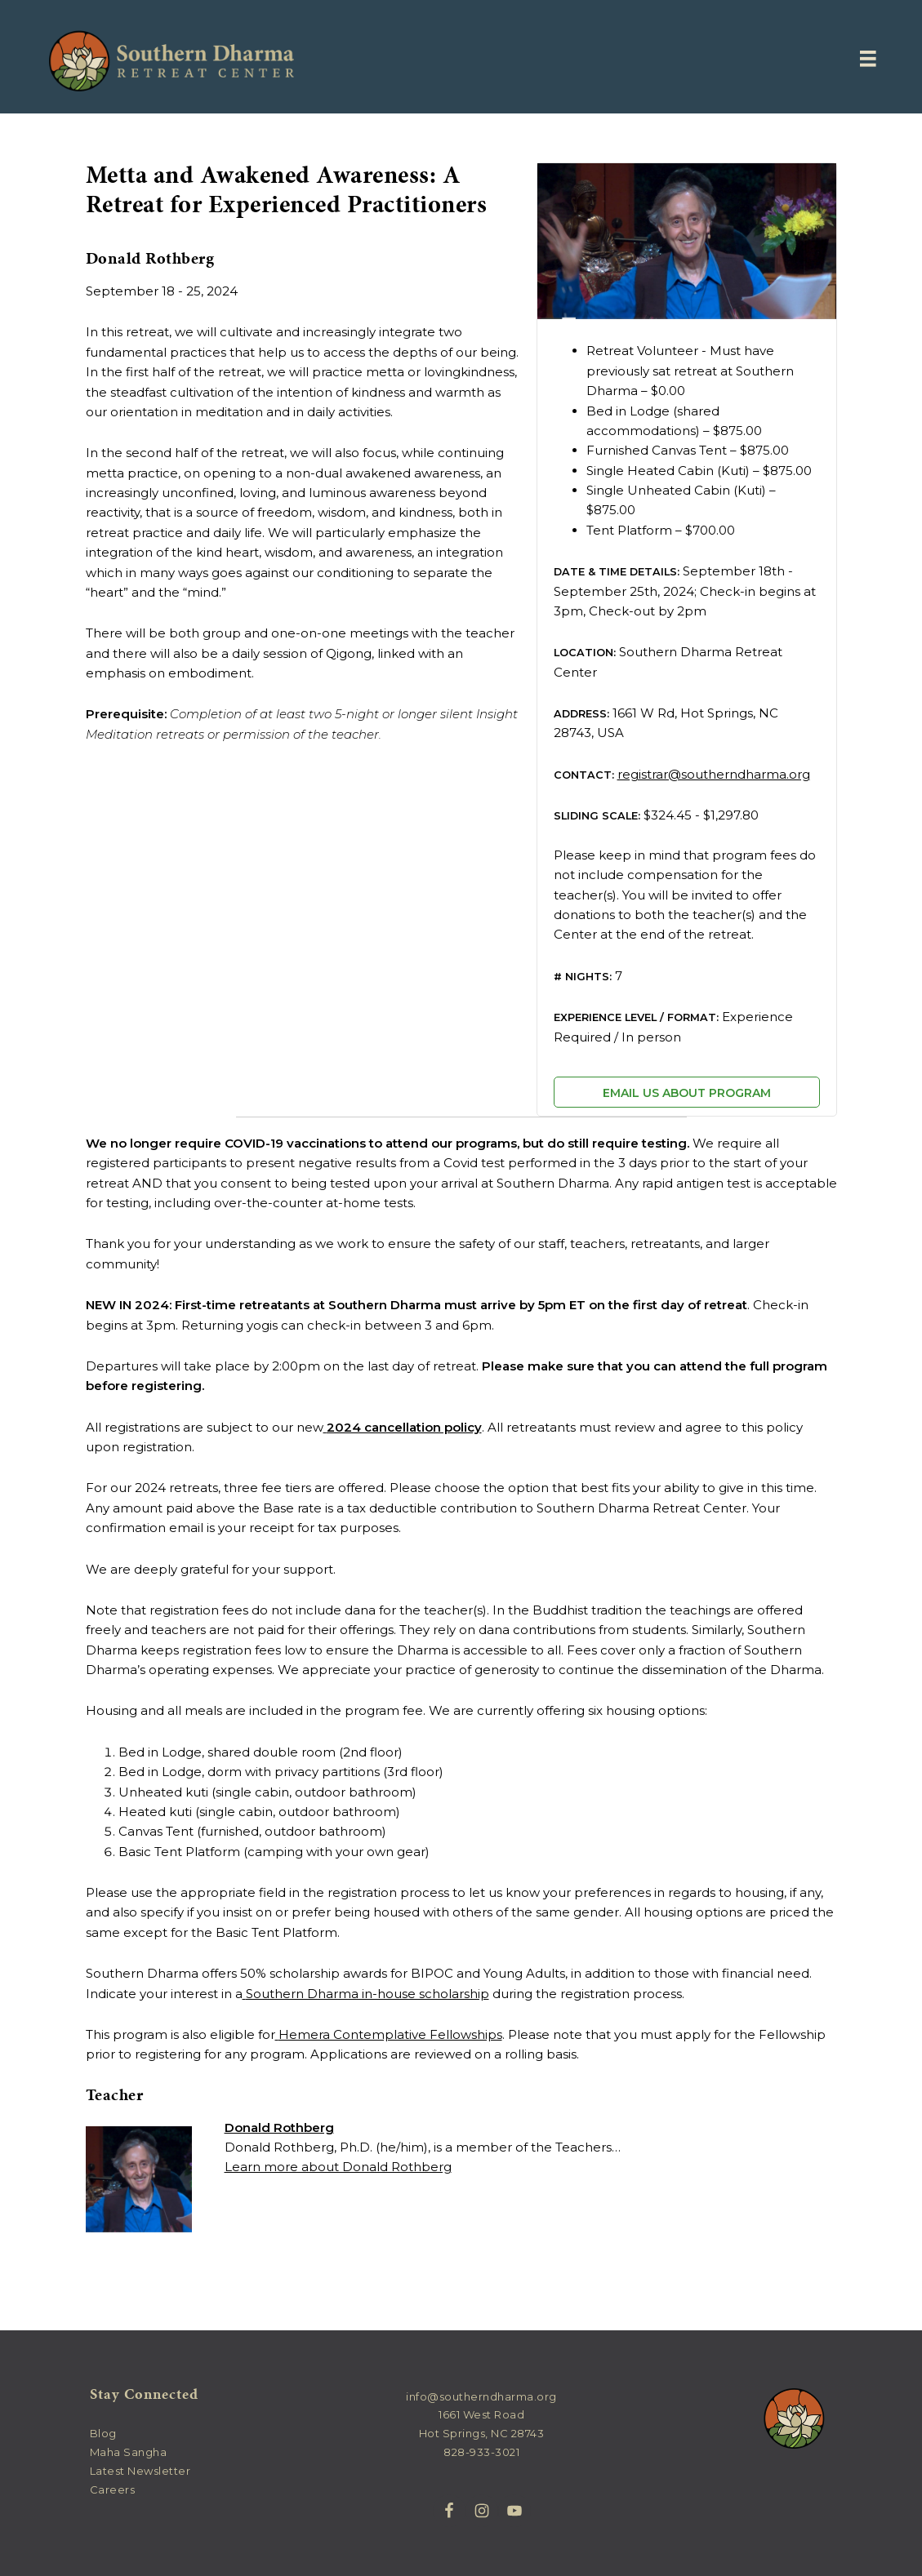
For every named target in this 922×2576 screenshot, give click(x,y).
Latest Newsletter (140, 2470)
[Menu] (868, 59)
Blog (103, 2433)
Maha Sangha (128, 2451)
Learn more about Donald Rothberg (338, 2166)
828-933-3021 (481, 2451)
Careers (113, 2489)
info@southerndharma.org (481, 2396)
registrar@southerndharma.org (713, 774)
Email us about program (687, 1093)
